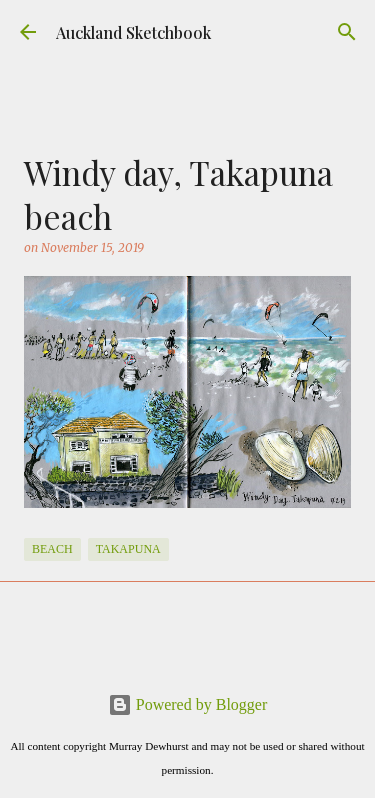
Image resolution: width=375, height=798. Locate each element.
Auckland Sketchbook (133, 32)
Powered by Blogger (188, 704)
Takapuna (128, 549)
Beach (52, 549)
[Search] (347, 32)
